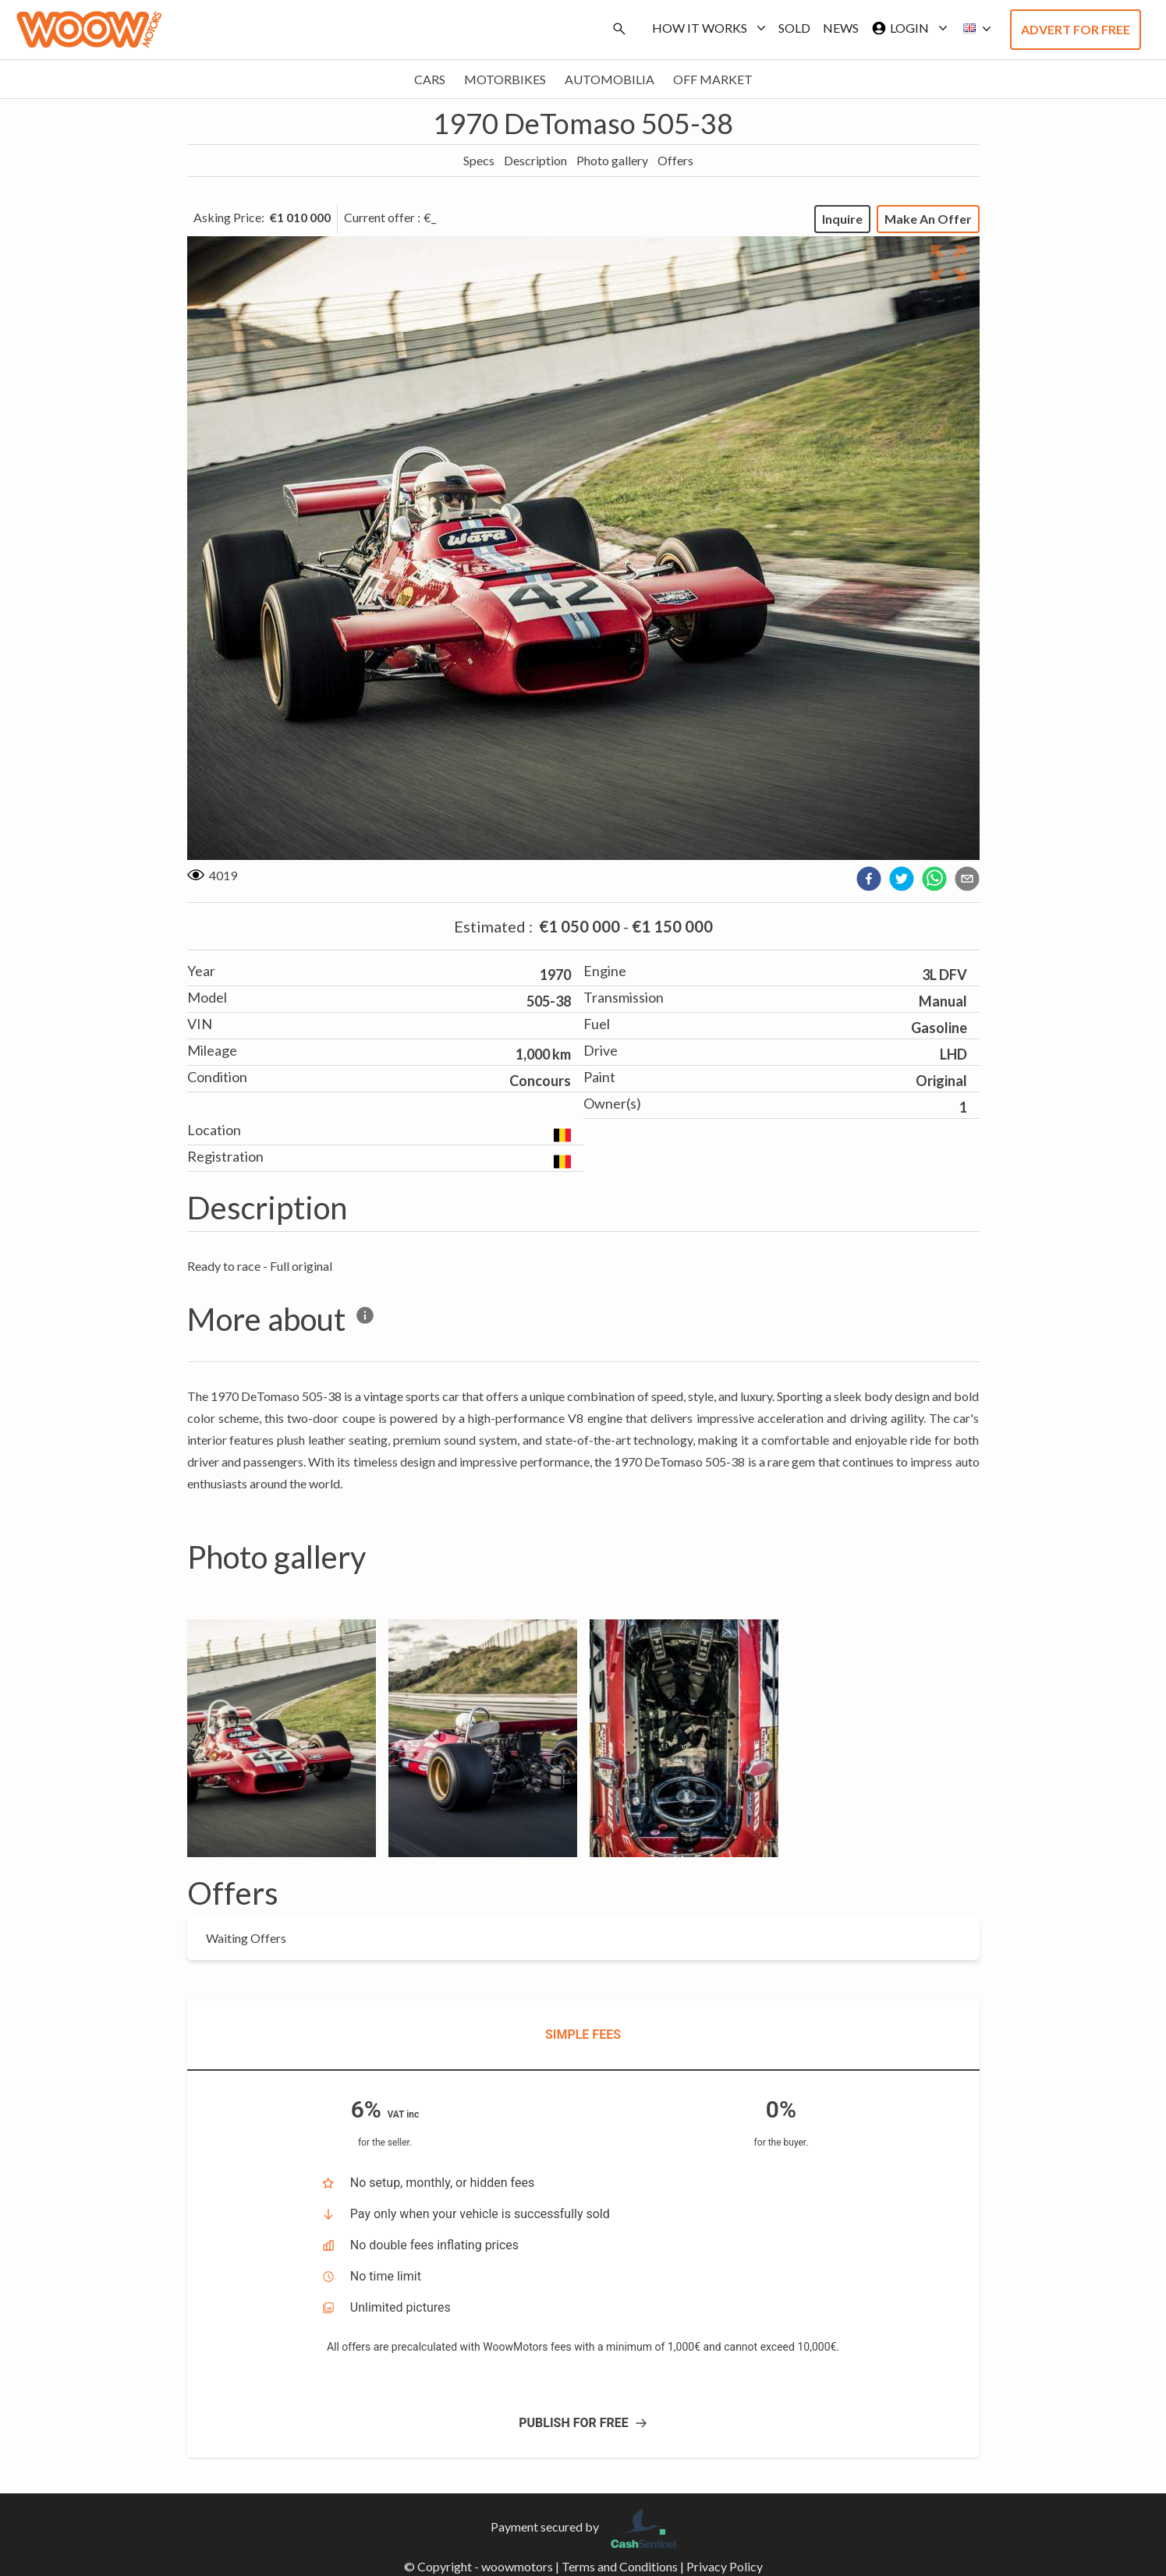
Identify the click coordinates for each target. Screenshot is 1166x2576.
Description (535, 160)
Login (906, 28)
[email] (967, 878)
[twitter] (901, 878)
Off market (713, 79)
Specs (478, 160)
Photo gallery (612, 160)
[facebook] (868, 878)
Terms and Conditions (620, 2566)
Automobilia (609, 79)
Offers (675, 160)
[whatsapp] (934, 878)
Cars (429, 79)
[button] (972, 29)
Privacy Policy (724, 2566)
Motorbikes (505, 79)
